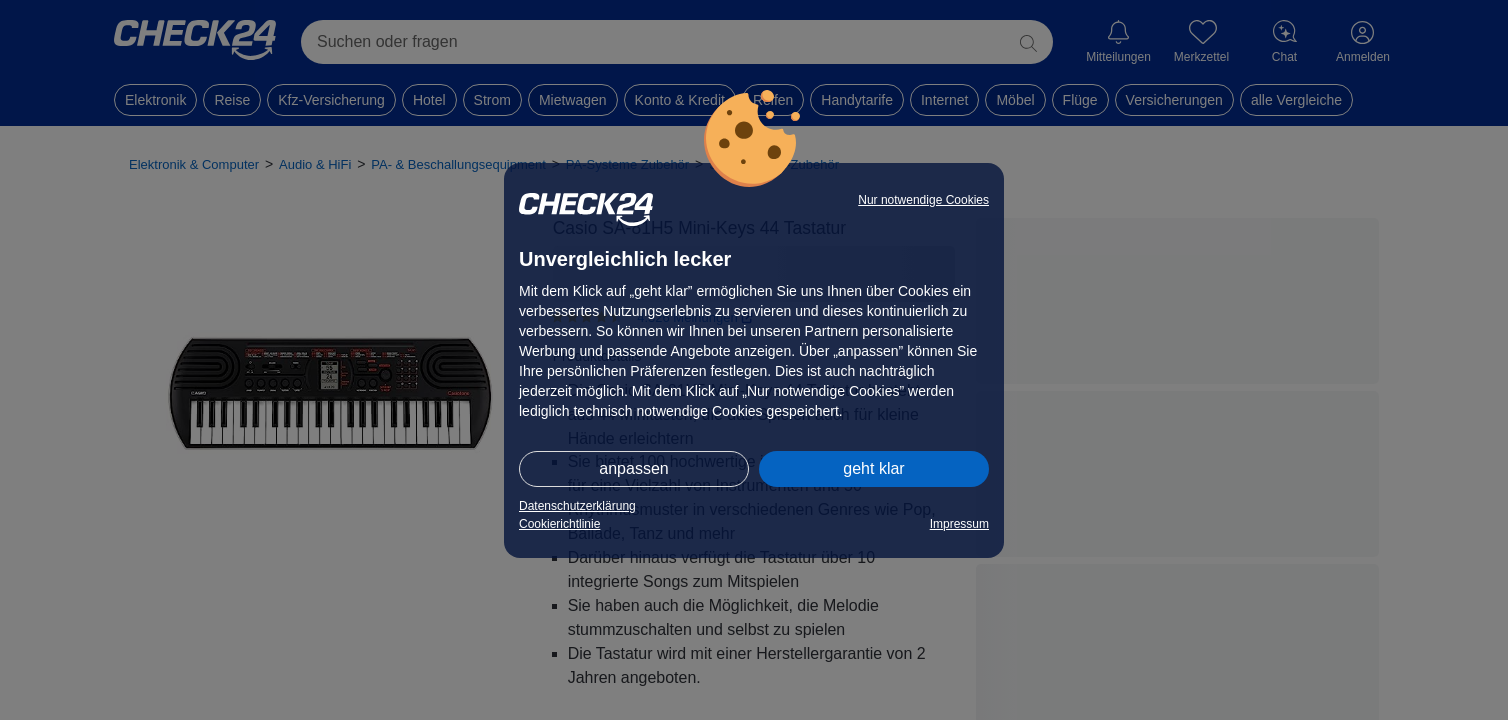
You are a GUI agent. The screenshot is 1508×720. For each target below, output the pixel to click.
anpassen (633, 468)
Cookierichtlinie (559, 524)
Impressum (959, 524)
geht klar (873, 468)
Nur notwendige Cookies (923, 200)
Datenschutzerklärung (577, 506)
